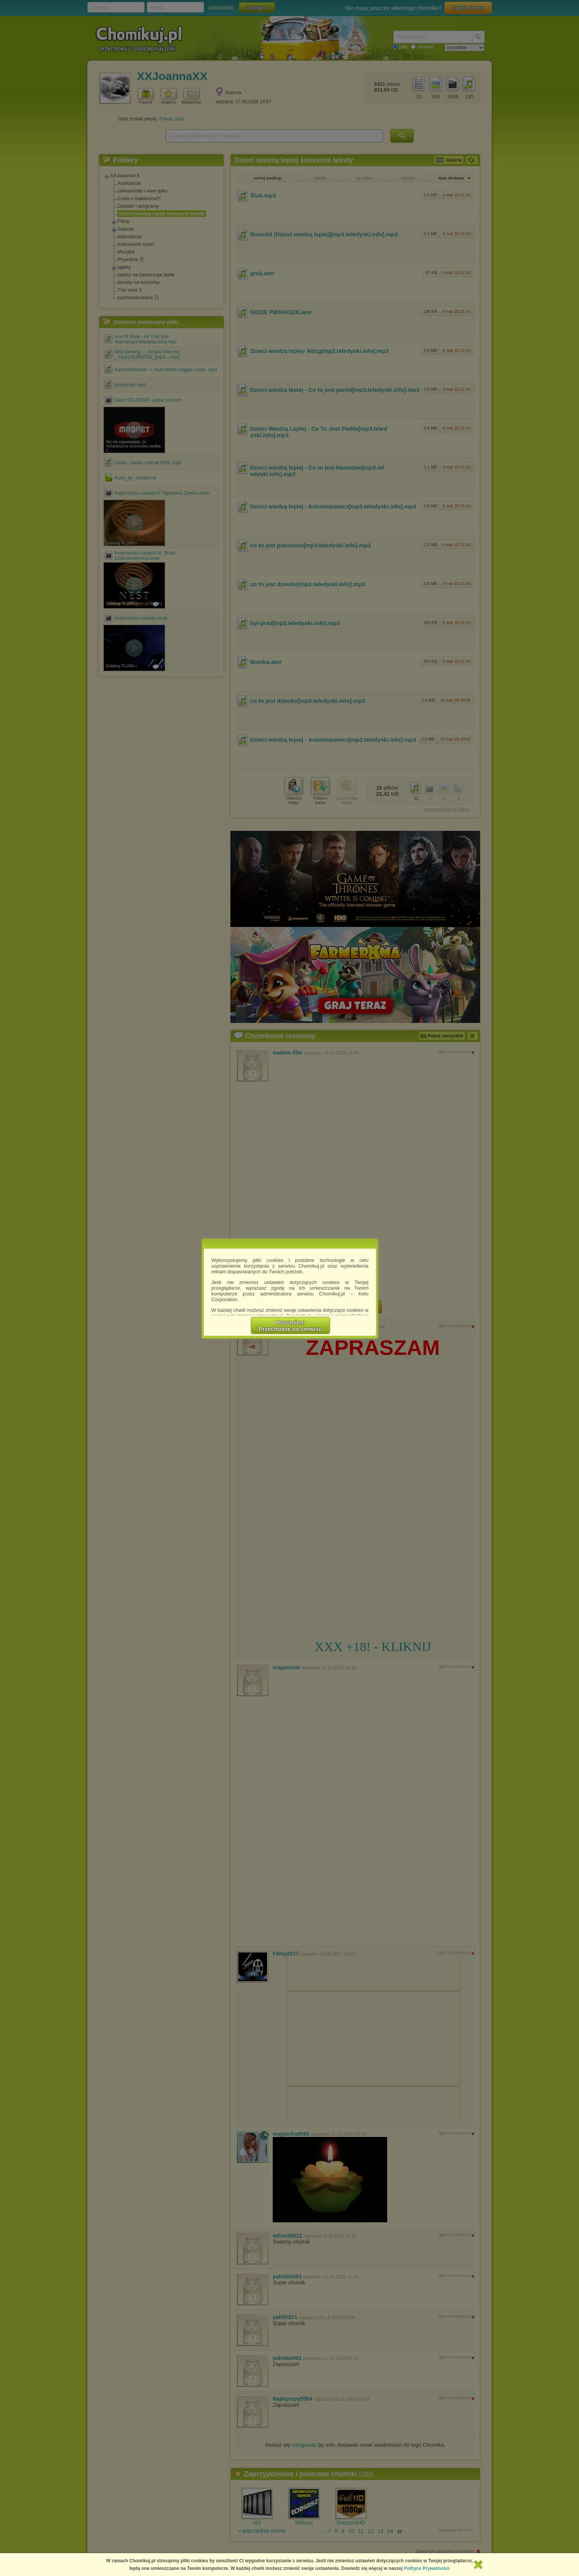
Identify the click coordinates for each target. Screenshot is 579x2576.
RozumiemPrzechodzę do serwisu (290, 1325)
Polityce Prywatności (427, 2568)
